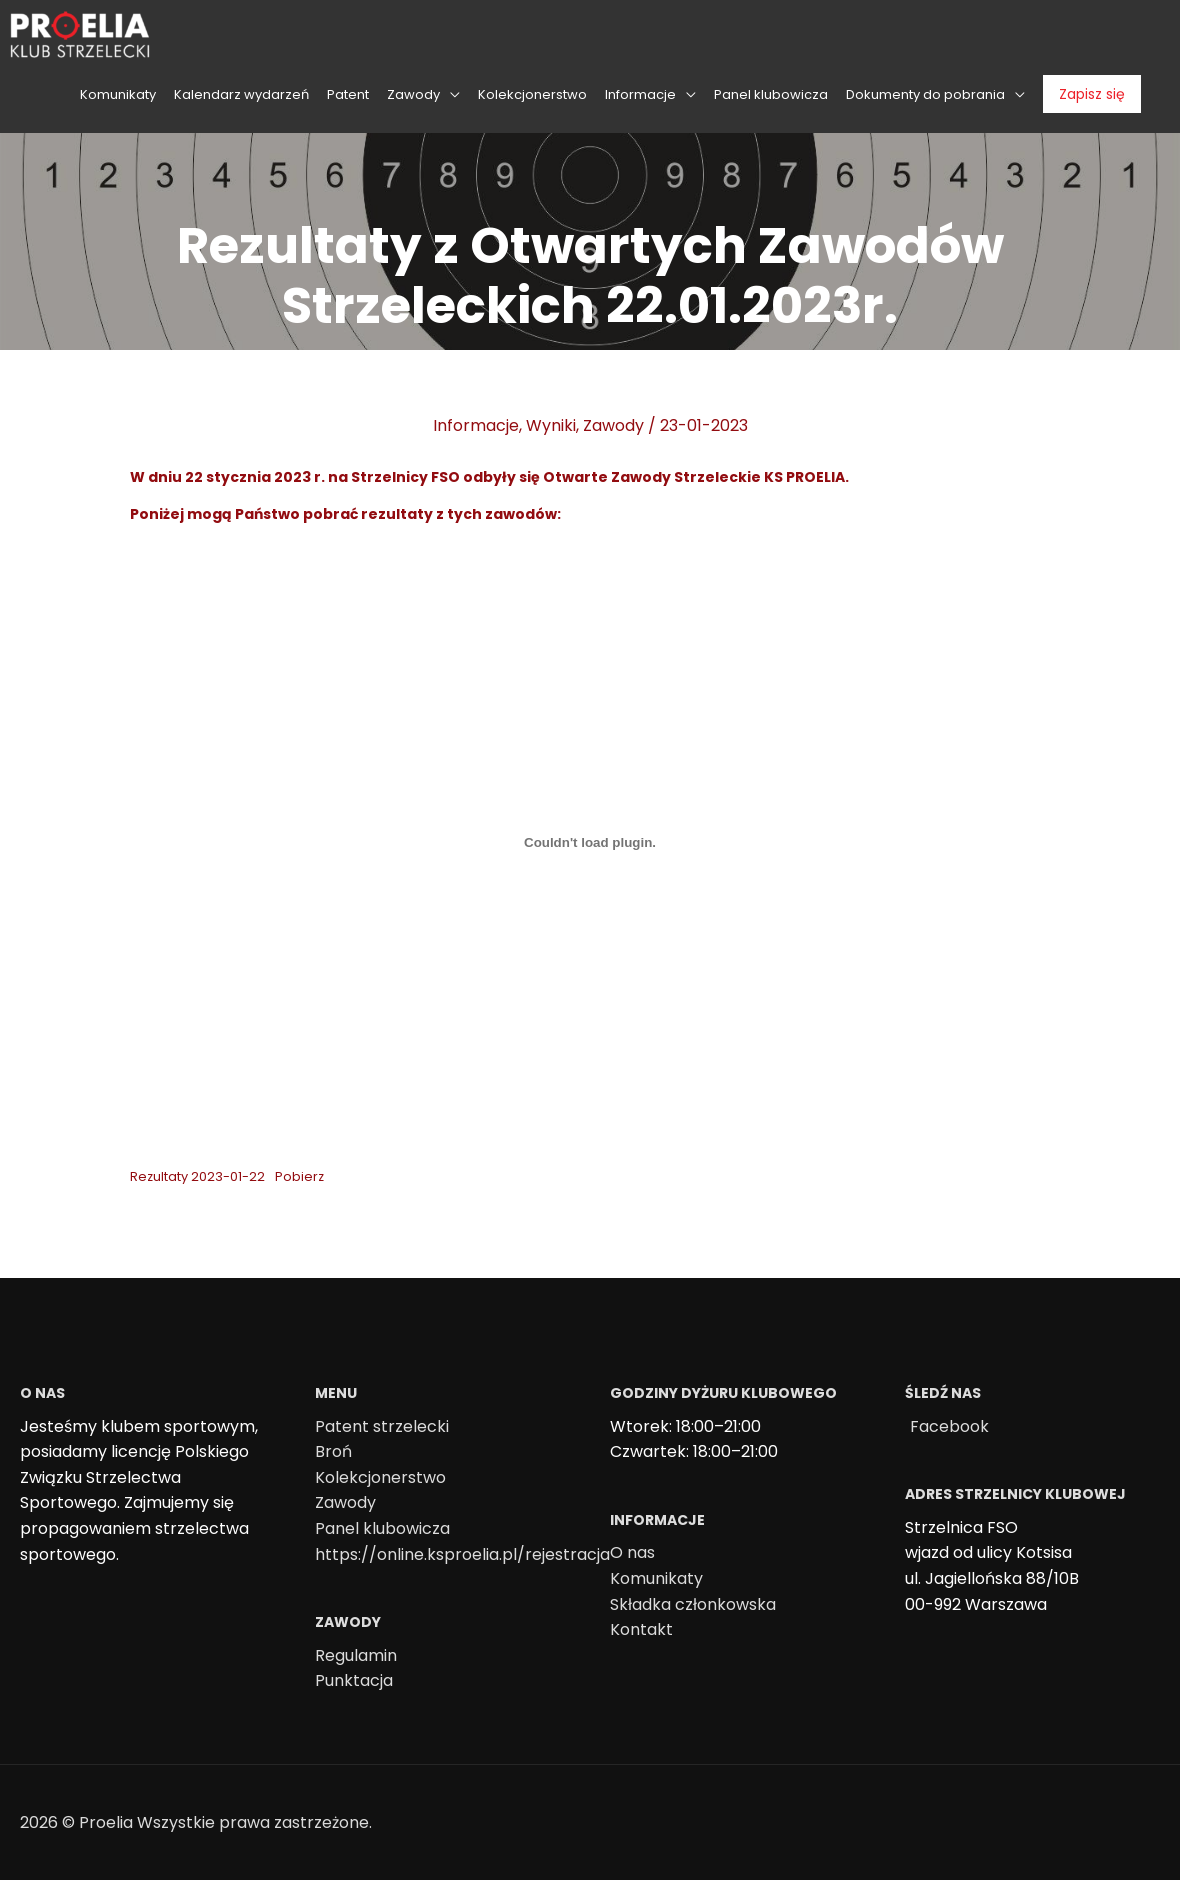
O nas (632, 1552)
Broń (333, 1451)
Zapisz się (1092, 94)
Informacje (476, 425)
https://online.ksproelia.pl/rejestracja (462, 1554)
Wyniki (551, 425)
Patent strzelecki (382, 1426)
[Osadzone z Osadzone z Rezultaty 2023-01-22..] (590, 843)
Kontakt (641, 1629)
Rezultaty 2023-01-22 (197, 1176)
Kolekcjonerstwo (380, 1477)
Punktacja (354, 1680)
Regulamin (356, 1655)
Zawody (613, 425)
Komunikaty (656, 1578)
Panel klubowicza (382, 1528)
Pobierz (299, 1176)
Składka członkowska (693, 1604)
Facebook (949, 1426)
